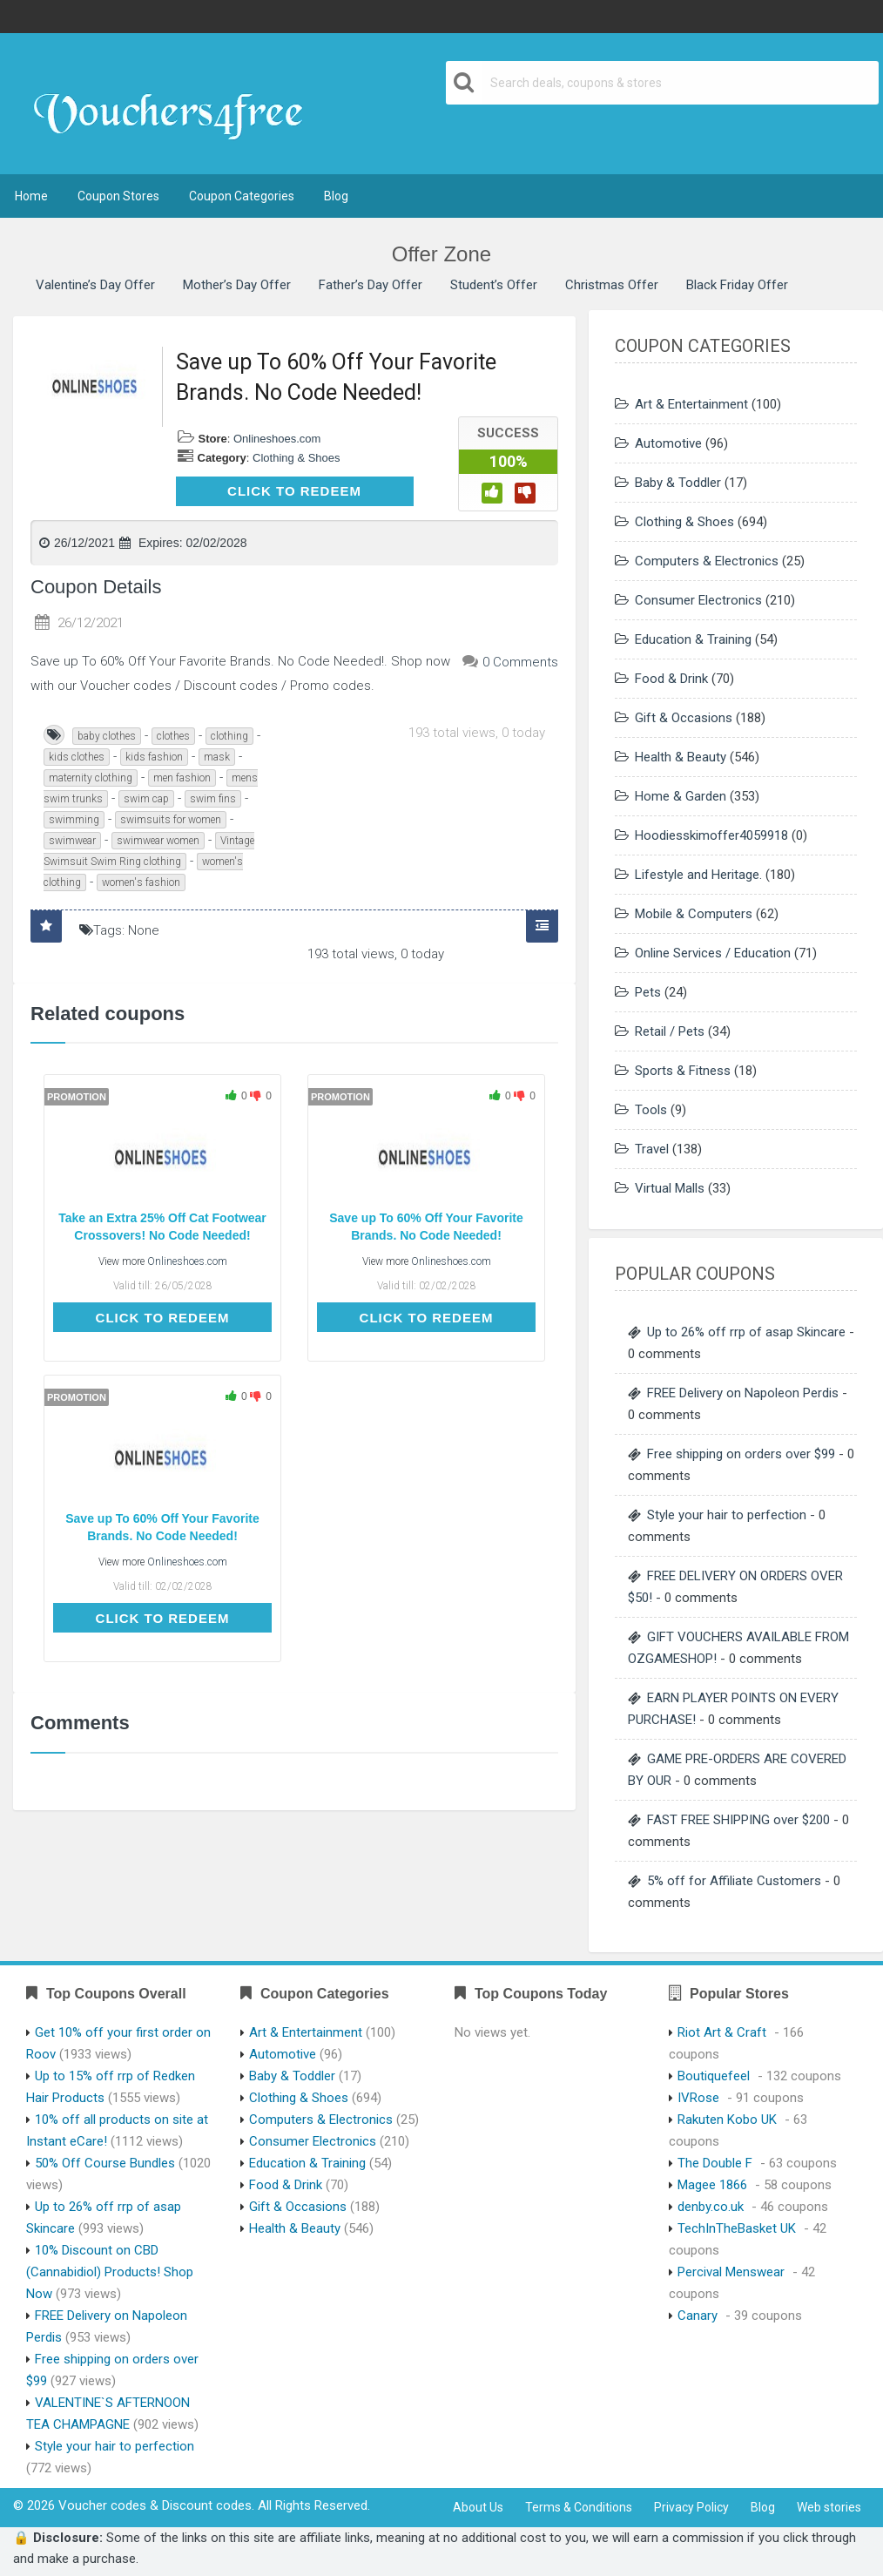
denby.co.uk (710, 2206)
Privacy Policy (691, 2507)
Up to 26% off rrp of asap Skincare (746, 1332)
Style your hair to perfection (726, 1515)
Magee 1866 (712, 2185)
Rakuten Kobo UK (727, 2119)
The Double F (714, 2163)
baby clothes (107, 736)
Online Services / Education (713, 953)
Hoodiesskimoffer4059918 (711, 835)
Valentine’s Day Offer (95, 285)
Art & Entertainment (691, 404)
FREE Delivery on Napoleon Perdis (743, 1393)
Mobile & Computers (693, 914)
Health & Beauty (680, 757)
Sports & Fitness (683, 1070)
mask (217, 757)
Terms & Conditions (578, 2507)
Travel (652, 1149)
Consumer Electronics (698, 600)
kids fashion (154, 757)
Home (31, 196)
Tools (651, 1110)
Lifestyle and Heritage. (698, 874)
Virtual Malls (669, 1188)
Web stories (829, 2507)
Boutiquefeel (713, 2076)
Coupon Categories (241, 196)
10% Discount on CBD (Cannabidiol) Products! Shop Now (109, 2272)
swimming (74, 820)
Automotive (668, 443)
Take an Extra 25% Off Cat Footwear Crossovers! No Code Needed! (162, 1226)
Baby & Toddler (678, 482)
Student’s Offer (493, 285)
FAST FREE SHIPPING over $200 (738, 1820)
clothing (229, 736)
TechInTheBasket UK (736, 2228)
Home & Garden (680, 796)
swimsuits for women (170, 820)
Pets (648, 992)
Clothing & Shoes (296, 457)
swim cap (146, 799)
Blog (336, 196)
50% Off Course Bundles (105, 2163)
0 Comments (520, 662)
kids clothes (76, 757)
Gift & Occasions (683, 718)
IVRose (698, 2098)
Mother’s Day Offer (237, 285)
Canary (697, 2315)
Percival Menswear (731, 2272)
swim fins (213, 799)
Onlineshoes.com (276, 438)
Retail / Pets (669, 1031)
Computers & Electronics (707, 561)
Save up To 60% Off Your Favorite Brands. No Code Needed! (426, 1226)
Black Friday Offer (737, 285)
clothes (173, 736)
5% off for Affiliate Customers (734, 1881)
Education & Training (693, 639)
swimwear (72, 841)
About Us (478, 2507)
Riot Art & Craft (721, 2032)
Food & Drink (671, 678)
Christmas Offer (611, 285)
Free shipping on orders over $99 (741, 1454)
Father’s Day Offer (370, 285)
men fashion (182, 778)
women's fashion (141, 882)
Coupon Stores (118, 196)
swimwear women (158, 841)
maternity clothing (90, 778)
